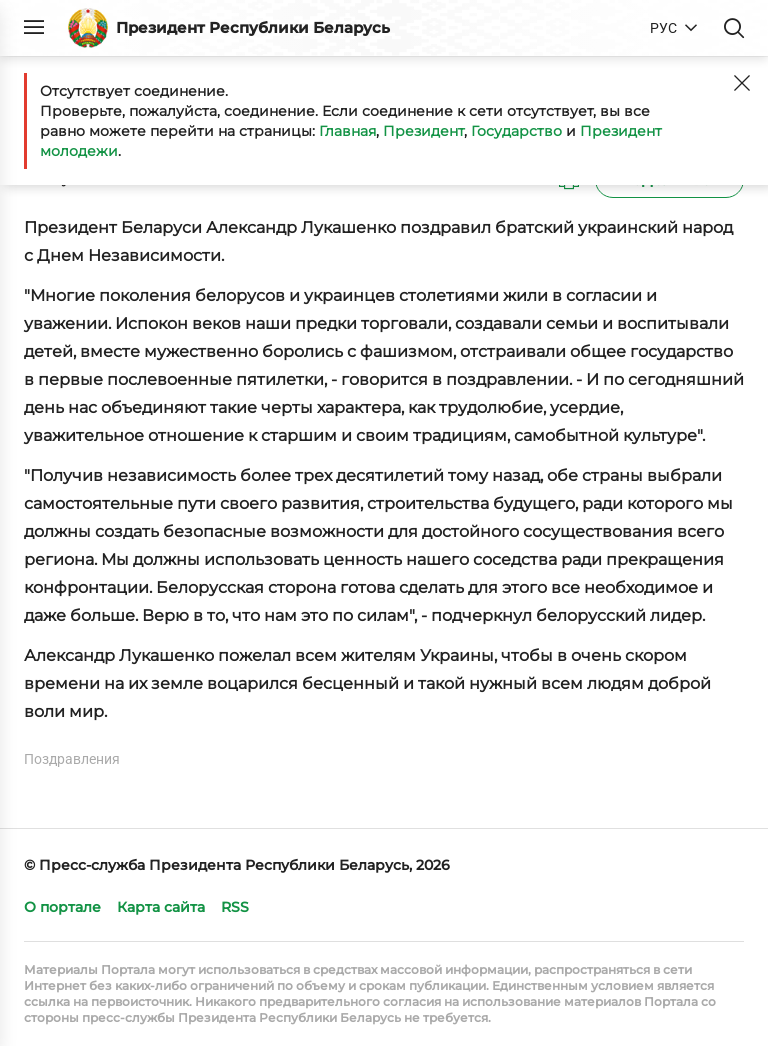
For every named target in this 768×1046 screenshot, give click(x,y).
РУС (663, 28)
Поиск (734, 28)
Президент (423, 131)
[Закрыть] (742, 83)
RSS (235, 907)
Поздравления (72, 759)
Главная (347, 131)
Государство (516, 131)
